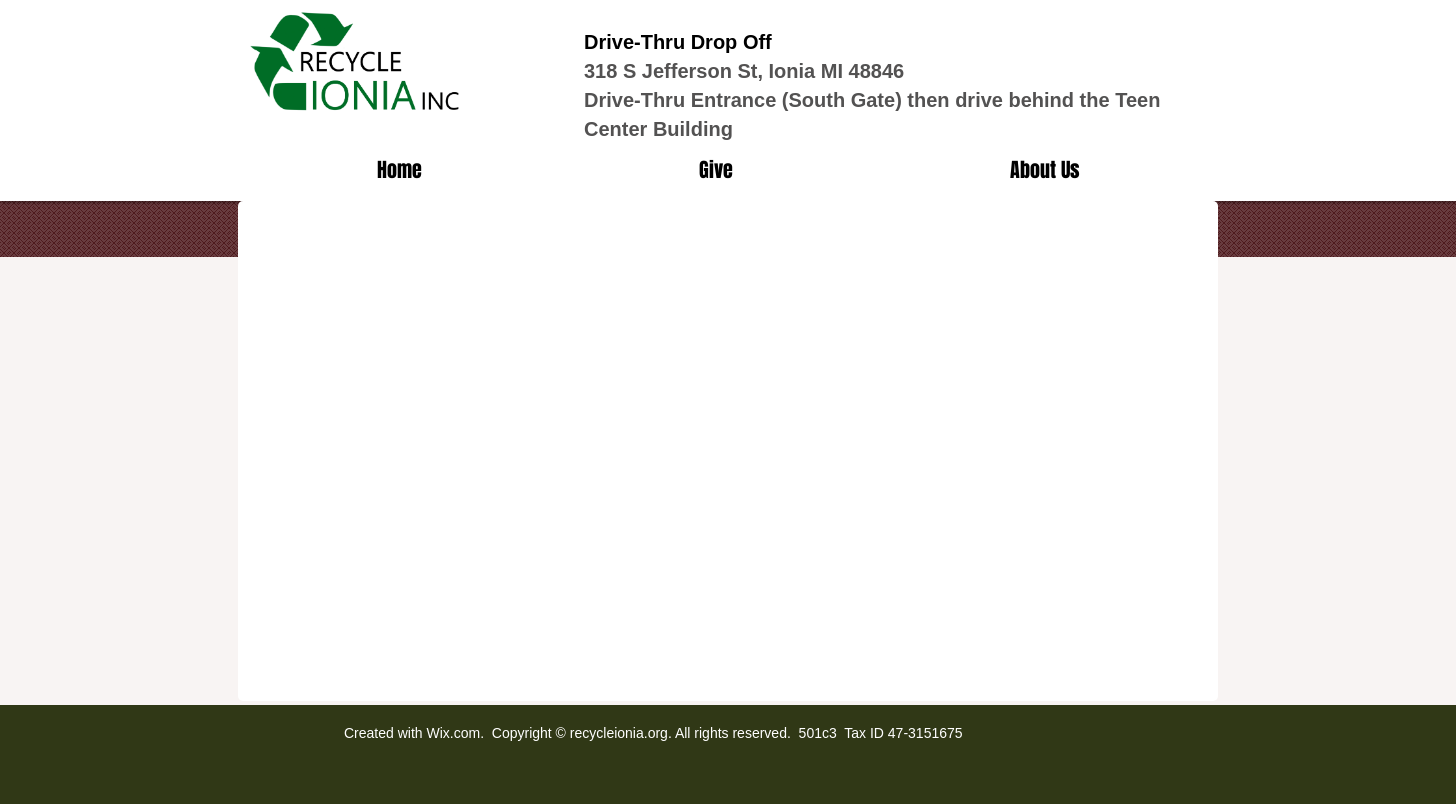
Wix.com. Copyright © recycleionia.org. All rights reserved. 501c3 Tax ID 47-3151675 (694, 733)
